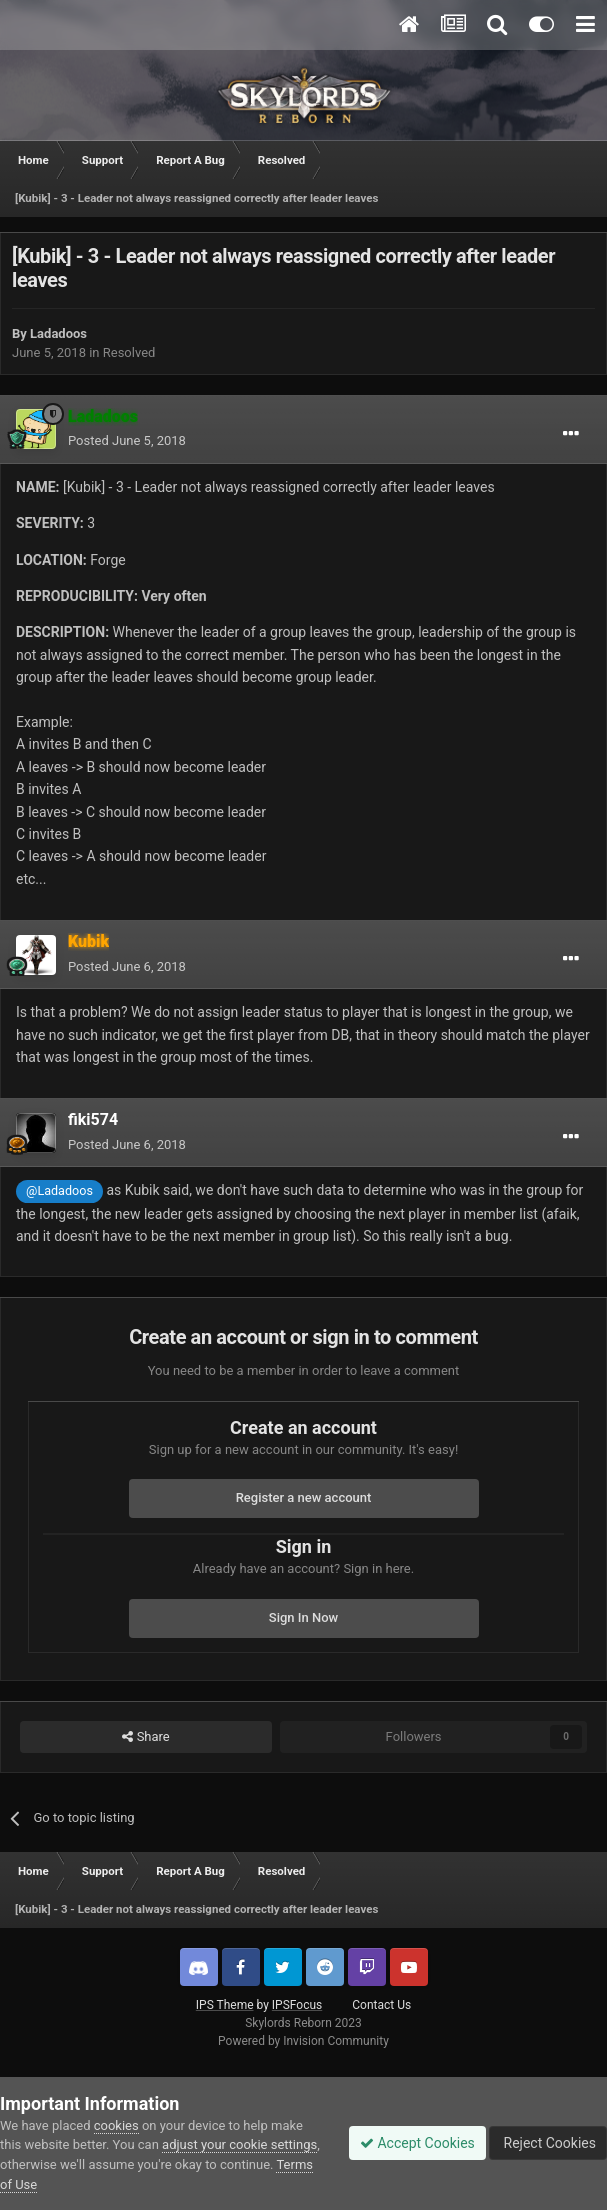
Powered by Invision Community (303, 2041)
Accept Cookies (417, 2143)
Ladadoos (58, 333)
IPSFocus (297, 2005)
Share (145, 1737)
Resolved (129, 352)
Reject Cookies (548, 2143)
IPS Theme (225, 2005)
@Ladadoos (59, 1190)
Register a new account (304, 1497)
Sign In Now (303, 1617)
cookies (116, 2125)
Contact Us (381, 2005)
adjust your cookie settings (239, 2144)
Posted (127, 440)
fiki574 (93, 1119)
